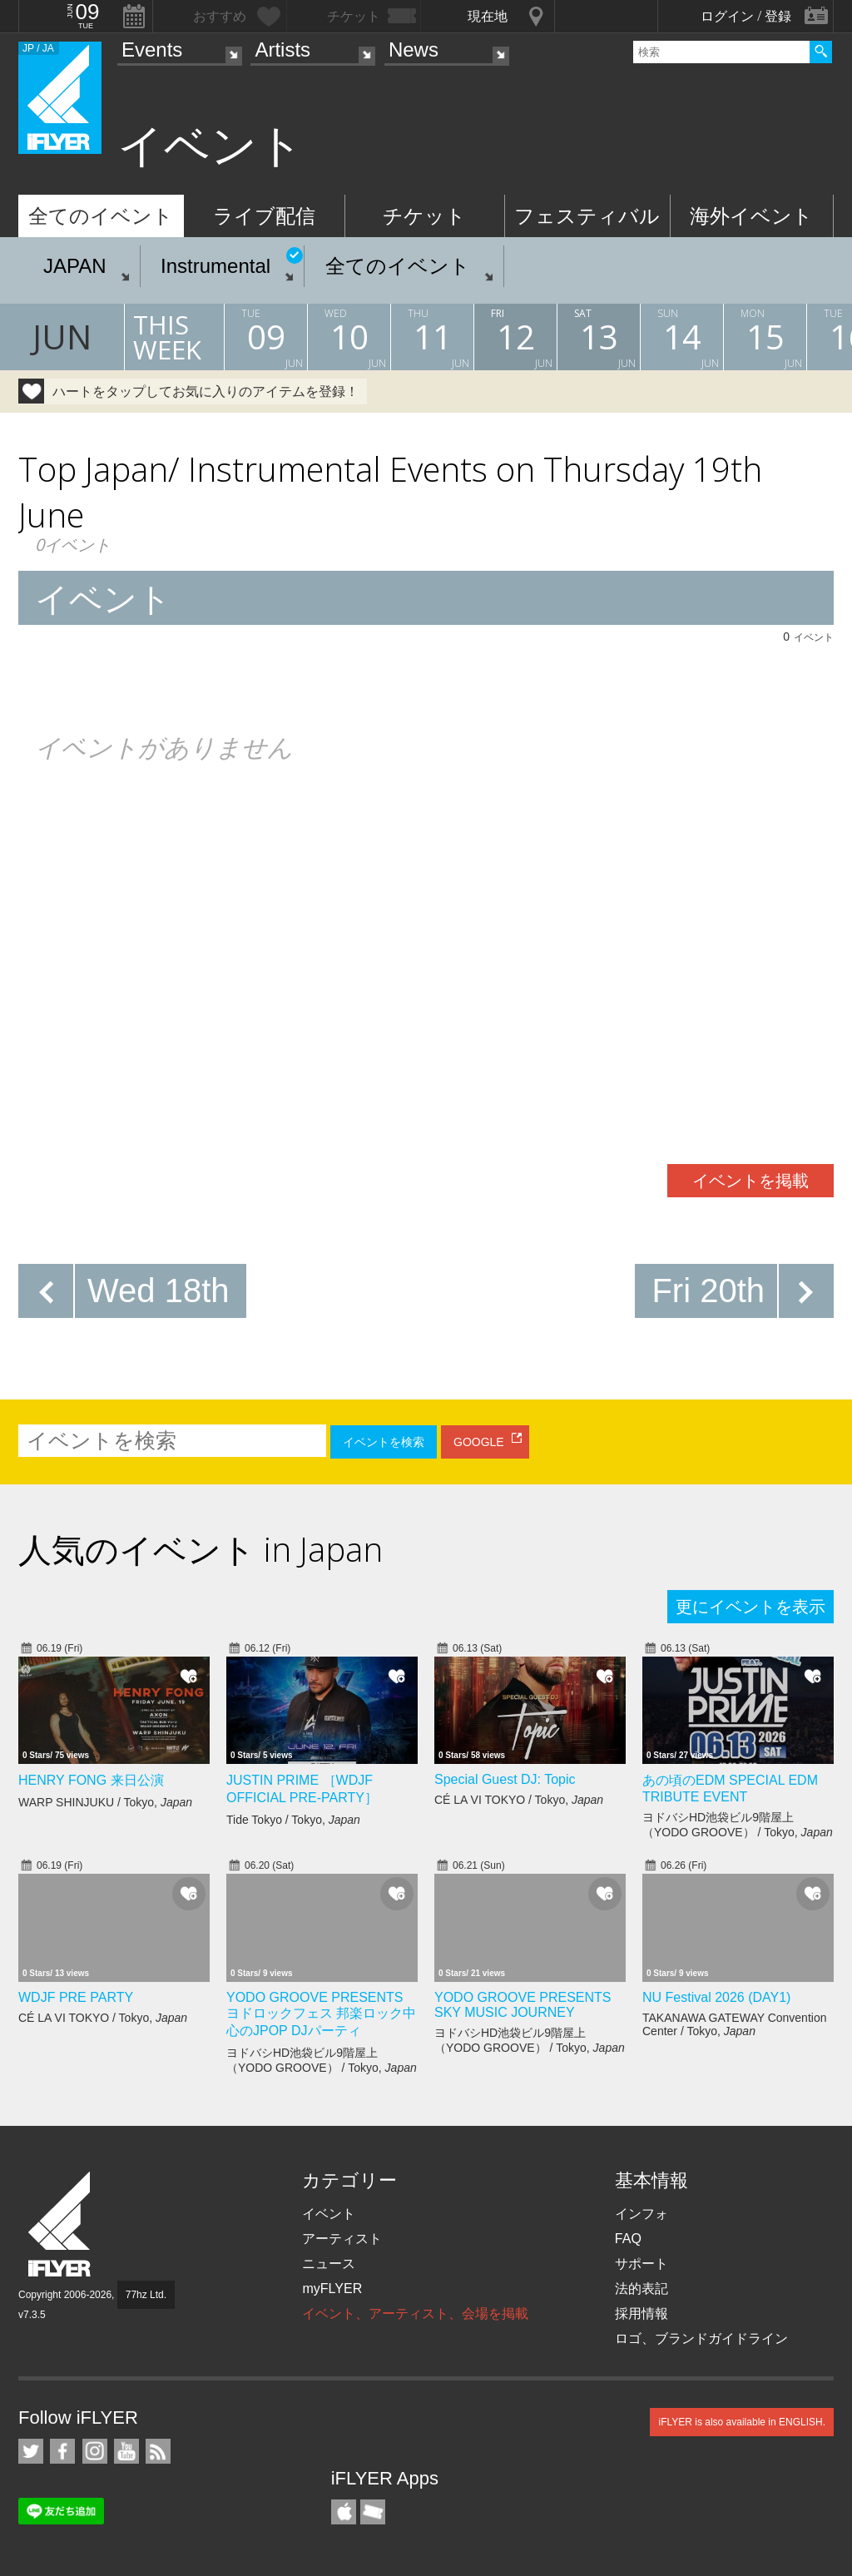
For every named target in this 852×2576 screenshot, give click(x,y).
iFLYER (60, 2224)
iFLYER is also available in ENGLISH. (741, 2422)
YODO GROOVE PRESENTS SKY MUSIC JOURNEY (522, 2004)
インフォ (641, 2214)
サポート (641, 2263)
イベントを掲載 (750, 1181)
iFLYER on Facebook (62, 2451)
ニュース (328, 2263)
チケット (424, 216)
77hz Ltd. (146, 2295)
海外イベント (751, 216)
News (413, 49)
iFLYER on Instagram (94, 2451)
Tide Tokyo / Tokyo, (293, 1819)
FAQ (628, 2239)
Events (151, 49)
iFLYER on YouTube (126, 2451)
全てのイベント (100, 216)
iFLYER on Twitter (30, 2451)
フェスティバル (587, 216)
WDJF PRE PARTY (75, 1997)
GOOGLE (478, 1442)
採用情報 (641, 2313)
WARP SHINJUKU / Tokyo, (105, 1802)
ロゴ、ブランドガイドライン (701, 2338)
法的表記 (641, 2288)
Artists (282, 49)
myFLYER (332, 2288)
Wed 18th (158, 1290)
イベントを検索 (383, 1442)
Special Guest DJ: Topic (505, 1779)
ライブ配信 (264, 216)
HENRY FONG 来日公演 (91, 1780)
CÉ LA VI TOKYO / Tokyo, (518, 1799)
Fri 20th (708, 1290)
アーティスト (342, 2239)
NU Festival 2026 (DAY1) (716, 1997)
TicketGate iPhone (372, 2511)
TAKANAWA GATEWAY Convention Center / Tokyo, (734, 2024)
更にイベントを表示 (750, 1607)
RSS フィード (158, 2451)
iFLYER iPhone (343, 2511)
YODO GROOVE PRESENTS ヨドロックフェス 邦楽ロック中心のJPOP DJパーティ (321, 2014)
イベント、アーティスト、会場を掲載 (415, 2313)
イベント (328, 2214)
